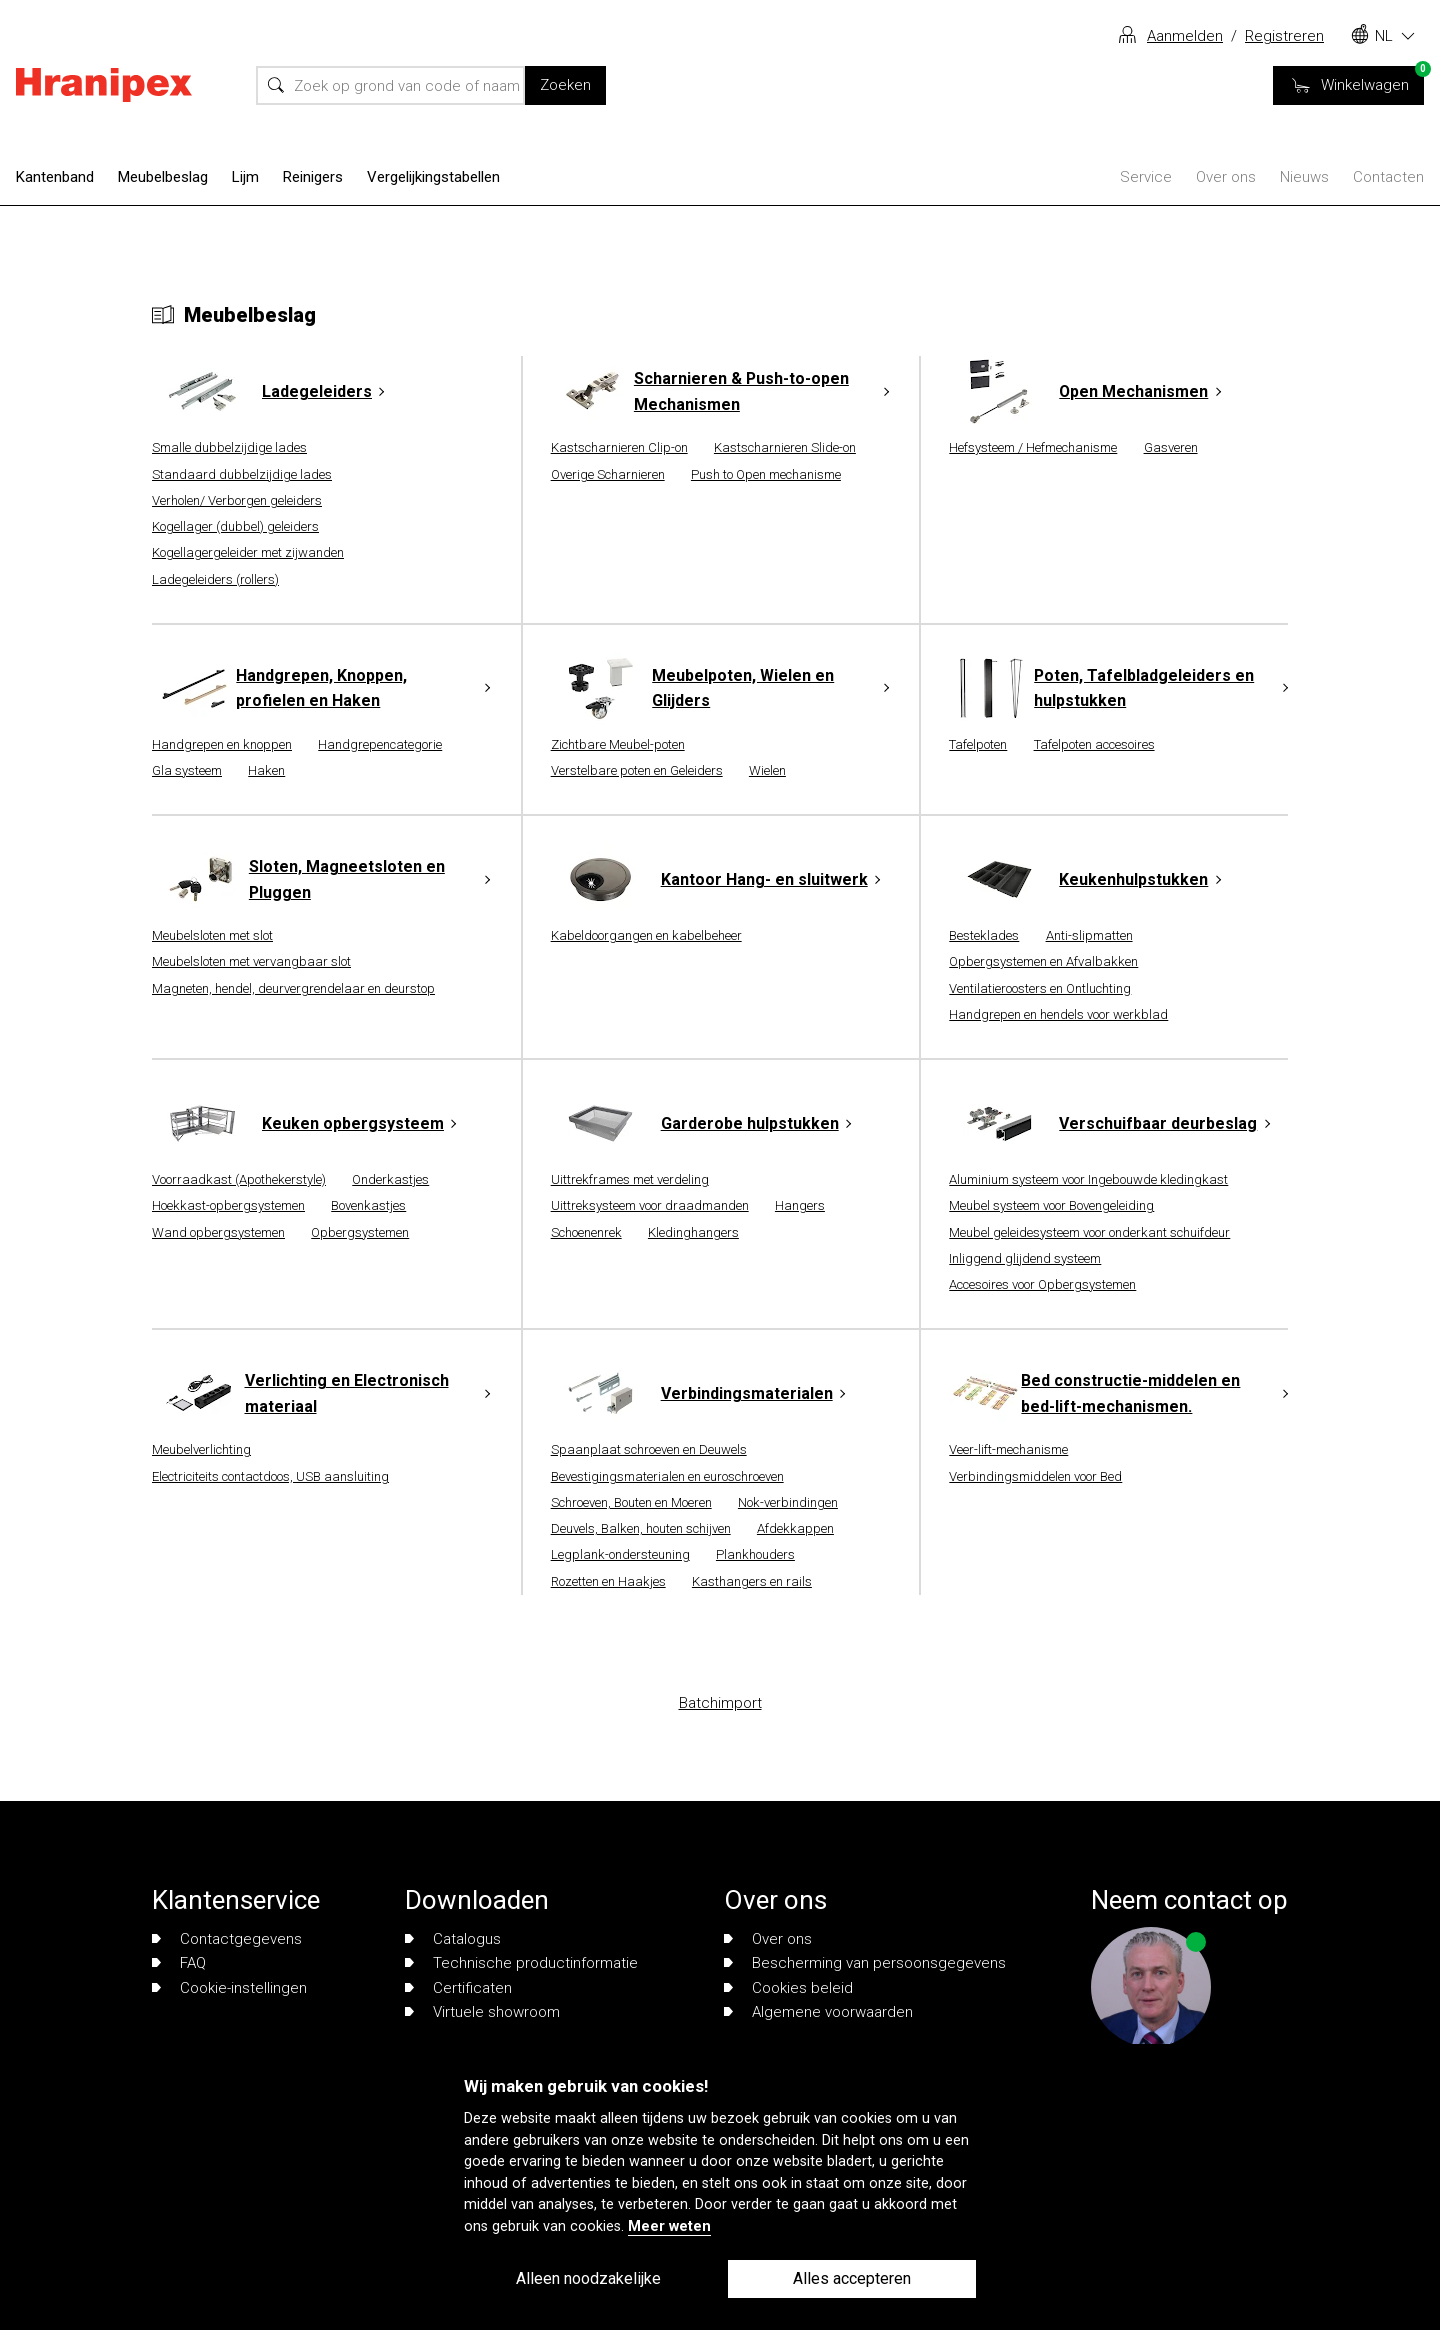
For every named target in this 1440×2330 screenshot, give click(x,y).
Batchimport (720, 1703)
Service (1146, 177)
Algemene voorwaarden (818, 2012)
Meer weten (669, 2226)
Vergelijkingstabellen (433, 177)
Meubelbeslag (163, 177)
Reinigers (313, 177)
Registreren (1284, 36)
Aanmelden (1185, 36)
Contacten (1388, 177)
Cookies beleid (788, 1988)
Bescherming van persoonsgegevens (865, 1963)
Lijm (245, 177)
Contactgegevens (227, 1939)
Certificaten (458, 1988)
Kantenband (55, 177)
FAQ (179, 1963)
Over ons (1226, 177)
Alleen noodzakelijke (588, 2278)
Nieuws (1304, 177)
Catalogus (453, 1939)
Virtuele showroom (482, 2012)
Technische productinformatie (521, 1963)
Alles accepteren (852, 2278)
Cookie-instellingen (229, 1988)
